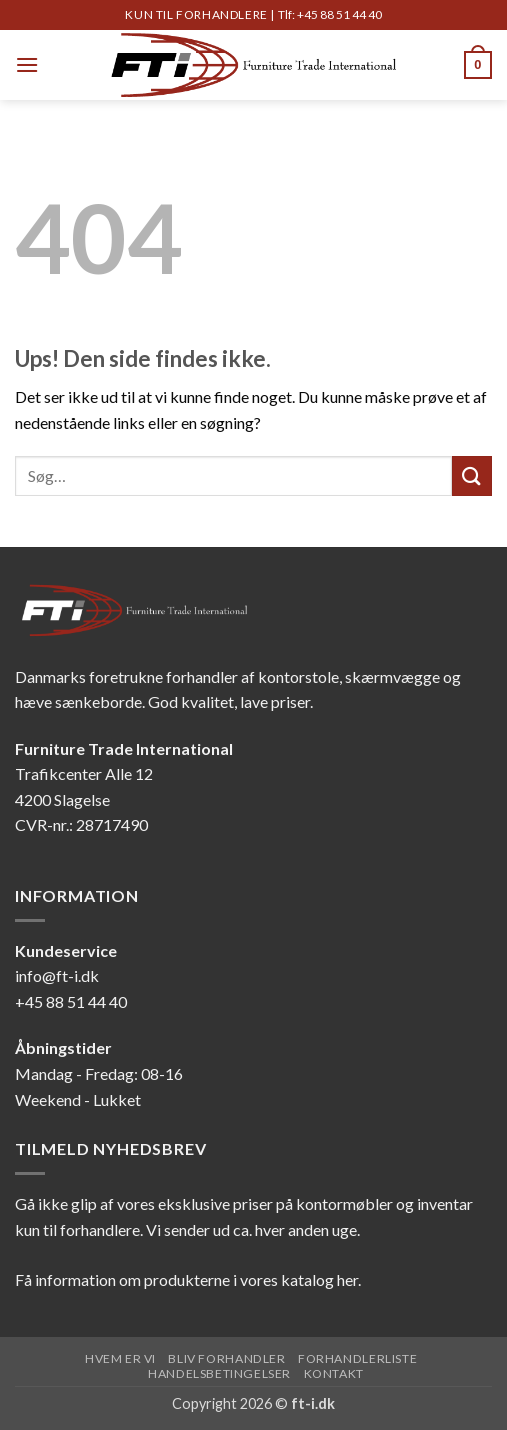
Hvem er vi (120, 1358)
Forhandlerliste (357, 1358)
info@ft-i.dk (57, 975)
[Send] (472, 475)
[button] (27, 64)
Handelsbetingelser (219, 1373)
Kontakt (334, 1373)
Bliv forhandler (226, 1358)
